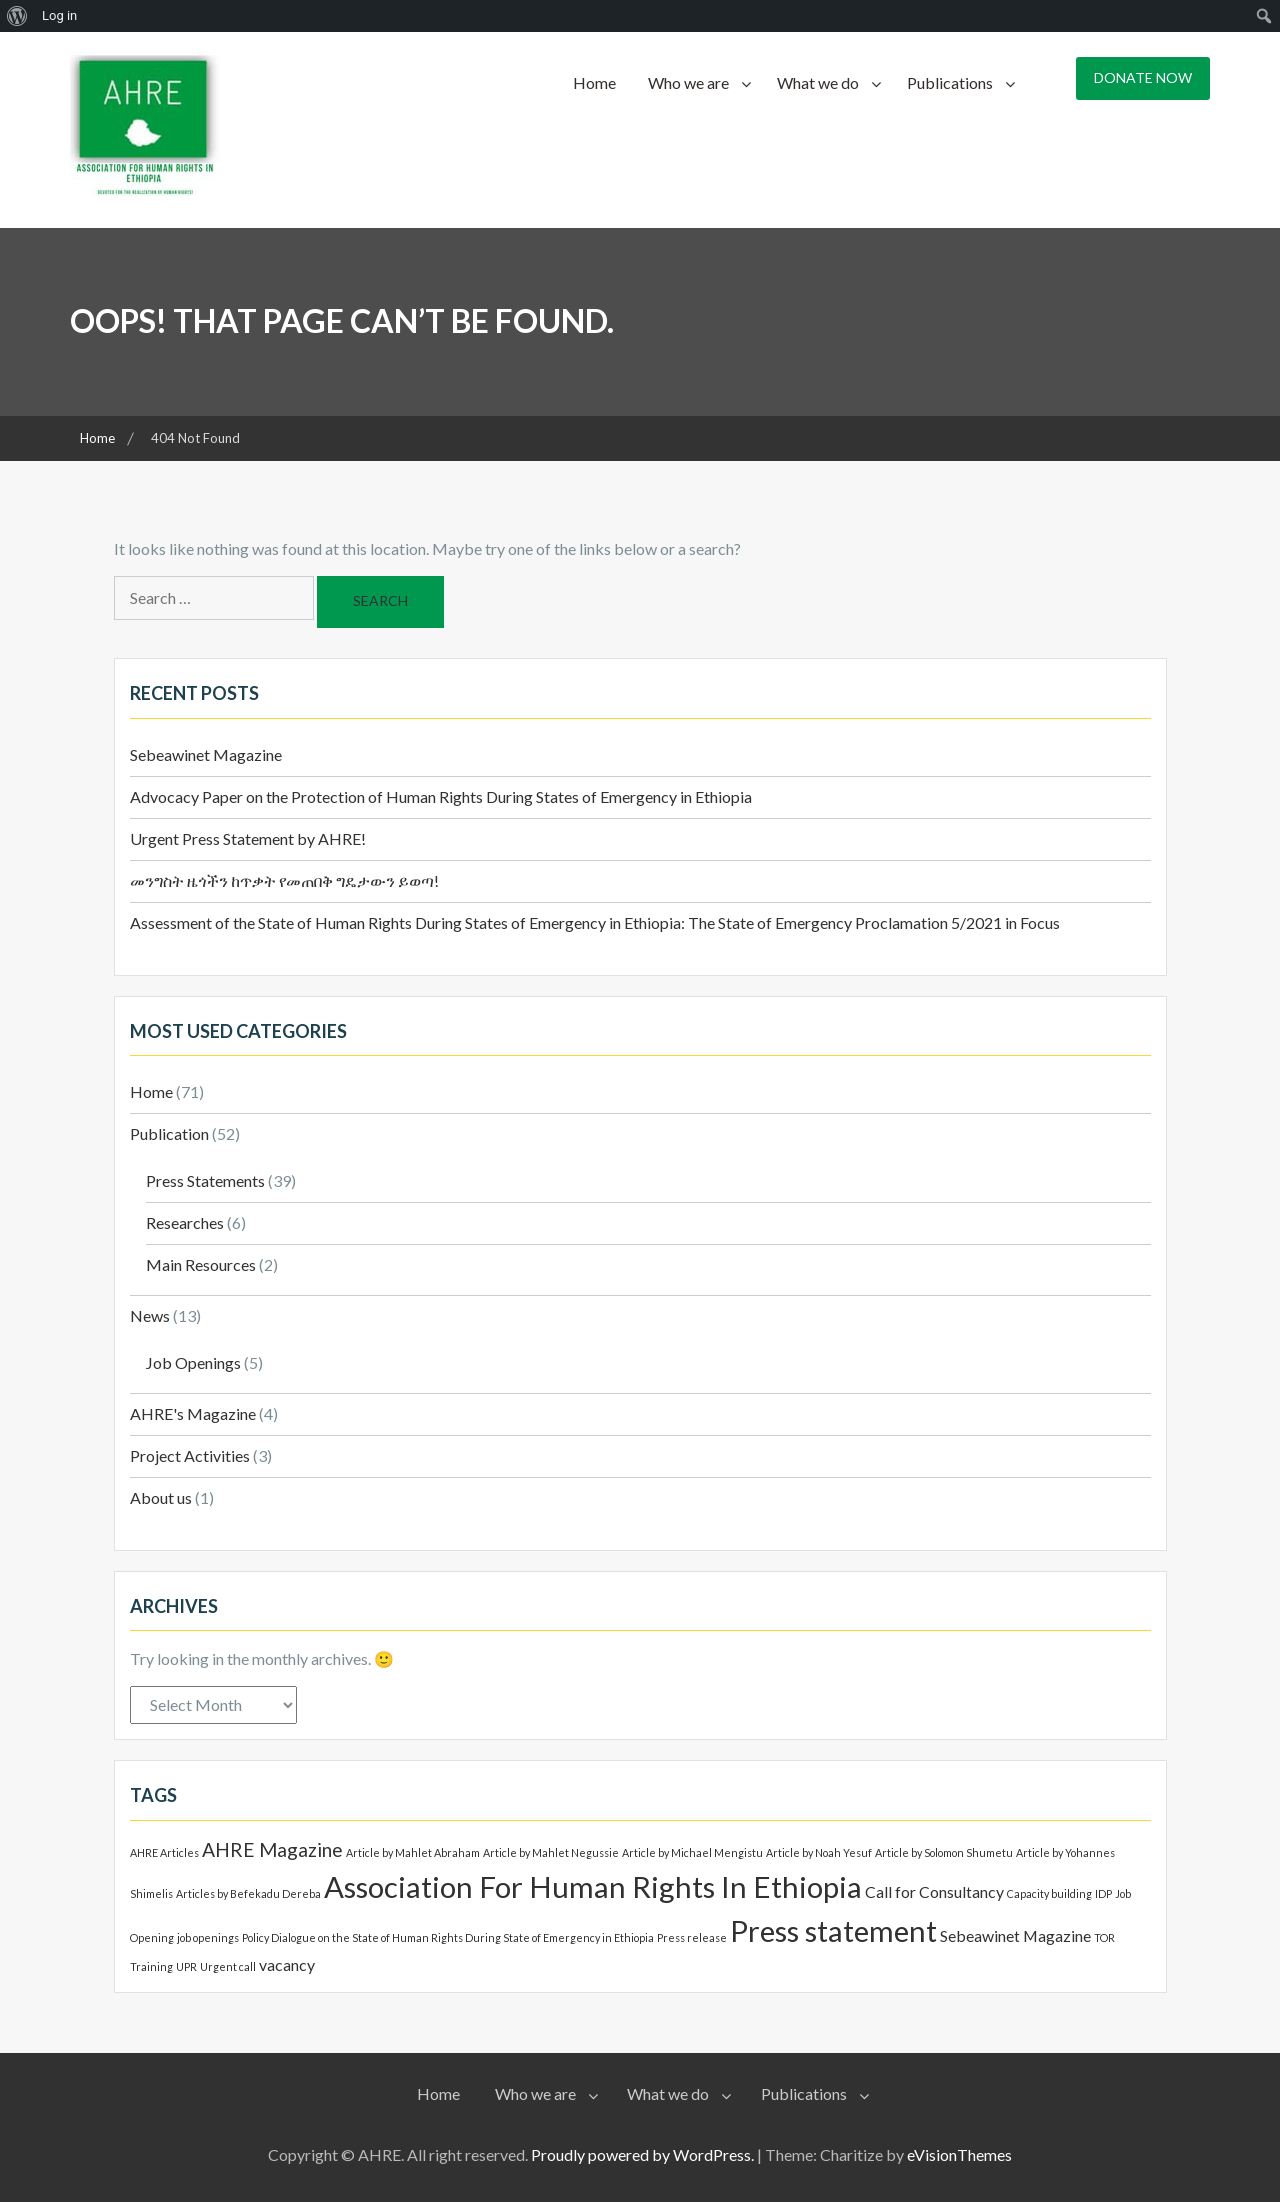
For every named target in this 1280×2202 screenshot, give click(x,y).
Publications (950, 82)
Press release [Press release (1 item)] (692, 1937)
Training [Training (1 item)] (151, 1966)
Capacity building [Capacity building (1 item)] (1049, 1893)
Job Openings (193, 1362)
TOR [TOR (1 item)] (1104, 1937)
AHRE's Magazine (193, 1413)
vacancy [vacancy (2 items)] (287, 1964)
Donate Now (1143, 77)
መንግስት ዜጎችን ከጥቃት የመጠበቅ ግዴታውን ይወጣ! (284, 880)
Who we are (688, 82)
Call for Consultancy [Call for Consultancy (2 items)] (934, 1891)
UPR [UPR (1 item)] (186, 1966)
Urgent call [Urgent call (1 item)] (228, 1966)
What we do (818, 82)
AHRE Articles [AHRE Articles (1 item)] (164, 1852)
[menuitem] (17, 16)
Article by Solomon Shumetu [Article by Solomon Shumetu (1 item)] (944, 1852)
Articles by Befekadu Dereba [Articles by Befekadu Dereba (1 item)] (248, 1893)
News (150, 1315)
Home (594, 82)
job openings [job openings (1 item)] (208, 1937)
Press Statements (205, 1180)
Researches (185, 1222)
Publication (169, 1133)
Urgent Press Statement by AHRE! (248, 838)
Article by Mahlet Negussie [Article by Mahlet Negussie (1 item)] (551, 1852)
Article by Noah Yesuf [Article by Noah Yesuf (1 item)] (819, 1852)
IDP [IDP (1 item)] (1103, 1893)
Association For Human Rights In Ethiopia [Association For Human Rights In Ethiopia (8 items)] (593, 1886)
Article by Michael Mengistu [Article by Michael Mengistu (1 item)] (692, 1852)
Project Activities (190, 1455)
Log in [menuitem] (59, 15)
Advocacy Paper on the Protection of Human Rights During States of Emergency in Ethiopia (441, 796)
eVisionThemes (959, 2154)
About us (161, 1497)
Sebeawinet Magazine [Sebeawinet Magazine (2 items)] (1015, 1935)
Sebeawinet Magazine (206, 754)
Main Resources (201, 1264)
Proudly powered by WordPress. (642, 2154)
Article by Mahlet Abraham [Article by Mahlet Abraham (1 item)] (413, 1852)
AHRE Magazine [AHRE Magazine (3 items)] (272, 1849)
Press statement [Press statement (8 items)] (833, 1930)
